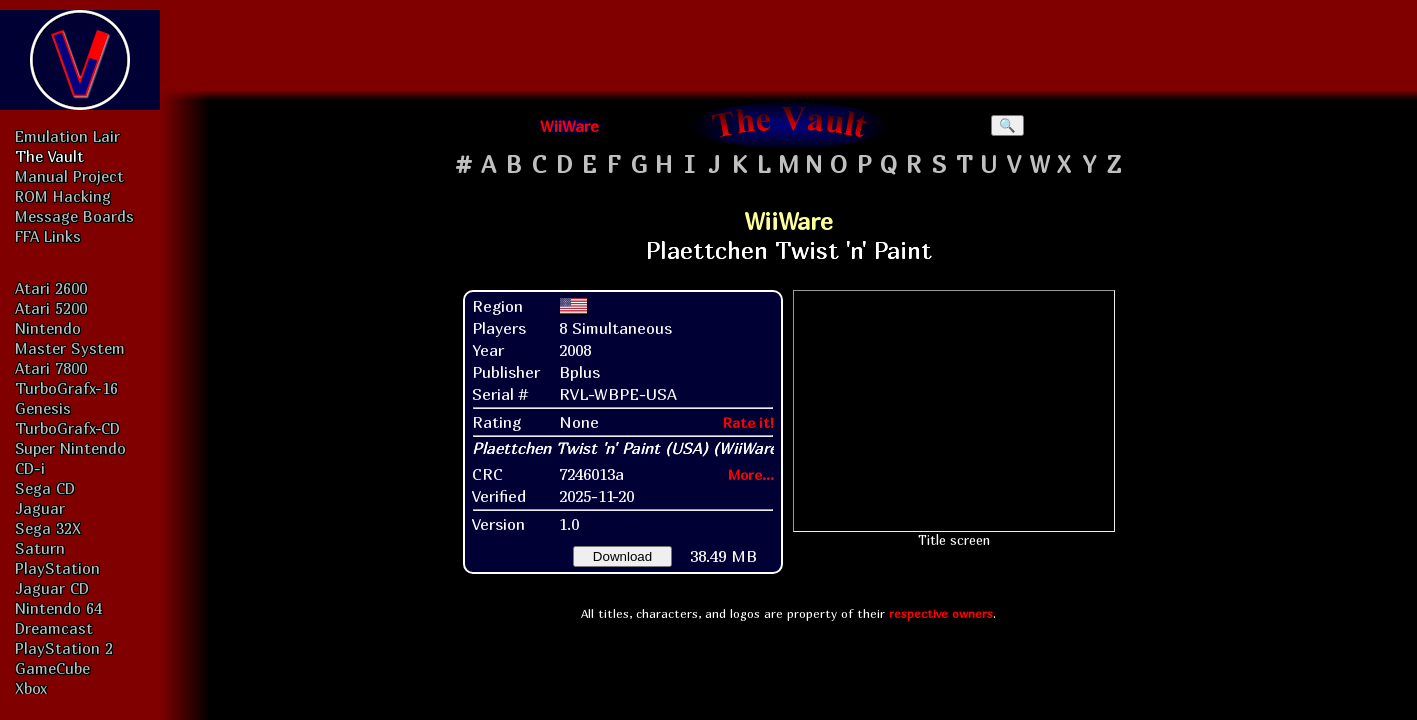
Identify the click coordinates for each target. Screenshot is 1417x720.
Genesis (43, 408)
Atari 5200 (51, 308)
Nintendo (48, 328)
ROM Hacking (63, 196)
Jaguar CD (52, 588)
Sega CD (45, 488)
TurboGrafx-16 (66, 388)
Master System (70, 348)
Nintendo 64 (58, 608)
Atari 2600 (51, 288)
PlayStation (57, 568)
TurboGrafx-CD (67, 428)
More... (751, 474)
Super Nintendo (70, 448)
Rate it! (748, 422)
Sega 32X (48, 528)
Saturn (40, 548)
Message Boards (74, 216)
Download (622, 556)
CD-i (30, 468)
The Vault (49, 156)
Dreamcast (54, 628)
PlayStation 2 (64, 648)
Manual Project (69, 176)
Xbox (31, 688)
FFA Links (48, 236)
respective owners (941, 613)
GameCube (52, 668)
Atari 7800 (51, 368)
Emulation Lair (67, 136)
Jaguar (40, 508)
